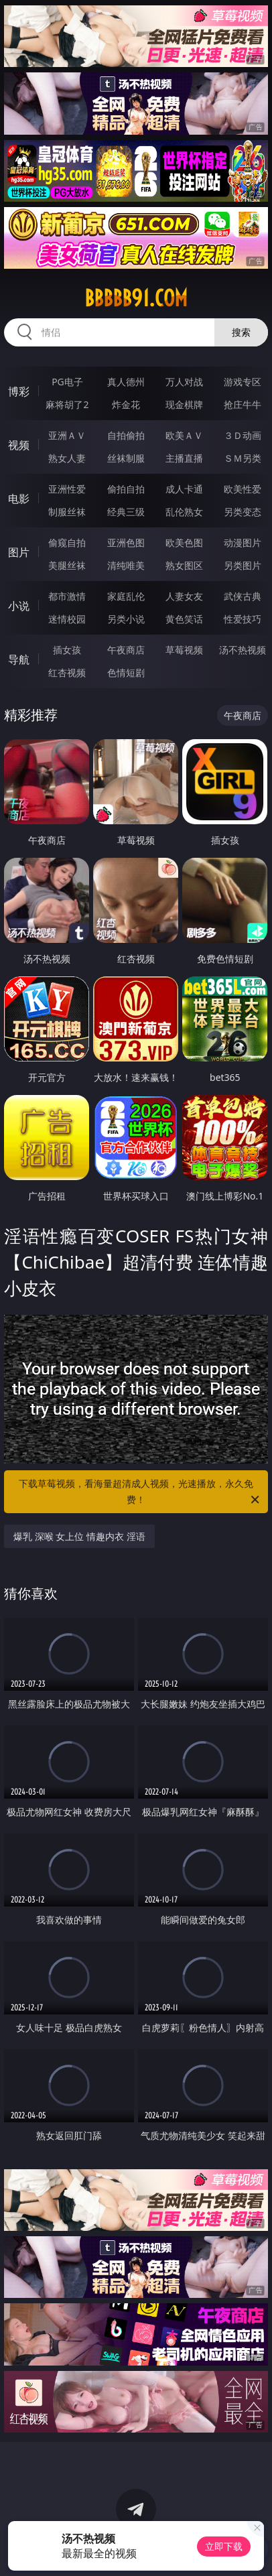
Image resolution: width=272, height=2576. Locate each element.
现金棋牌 (184, 404)
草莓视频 (184, 649)
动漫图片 (242, 542)
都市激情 (67, 596)
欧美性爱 (242, 488)
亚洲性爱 (67, 488)
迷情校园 (67, 619)
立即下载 (224, 2546)
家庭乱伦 (126, 596)
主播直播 (184, 458)
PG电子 (67, 381)
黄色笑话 (184, 619)
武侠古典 (242, 596)
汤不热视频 (242, 649)
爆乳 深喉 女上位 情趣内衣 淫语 (79, 1536)
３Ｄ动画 (242, 435)
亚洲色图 (126, 542)
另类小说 (126, 619)
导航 (18, 659)
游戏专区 (242, 381)
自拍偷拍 (126, 435)
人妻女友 (184, 596)
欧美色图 (184, 542)
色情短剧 (126, 672)
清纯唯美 (126, 565)
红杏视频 (67, 672)
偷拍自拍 (126, 488)
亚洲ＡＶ (67, 435)
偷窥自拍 (67, 542)
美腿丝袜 (67, 565)
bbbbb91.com (136, 298)
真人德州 (126, 381)
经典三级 (126, 511)
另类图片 (242, 565)
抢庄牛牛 (242, 404)
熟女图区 (184, 565)
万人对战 (184, 381)
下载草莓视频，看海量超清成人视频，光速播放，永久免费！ (140, 1492)
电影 (18, 498)
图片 (18, 552)
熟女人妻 (67, 458)
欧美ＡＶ (184, 435)
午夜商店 (126, 649)
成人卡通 (184, 488)
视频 (18, 445)
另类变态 (242, 511)
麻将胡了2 (67, 404)
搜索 (241, 332)
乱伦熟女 (184, 511)
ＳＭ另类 (242, 458)
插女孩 (67, 649)
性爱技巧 (242, 619)
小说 (18, 605)
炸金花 (126, 404)
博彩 (18, 391)
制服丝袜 (67, 511)
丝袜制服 (126, 458)
